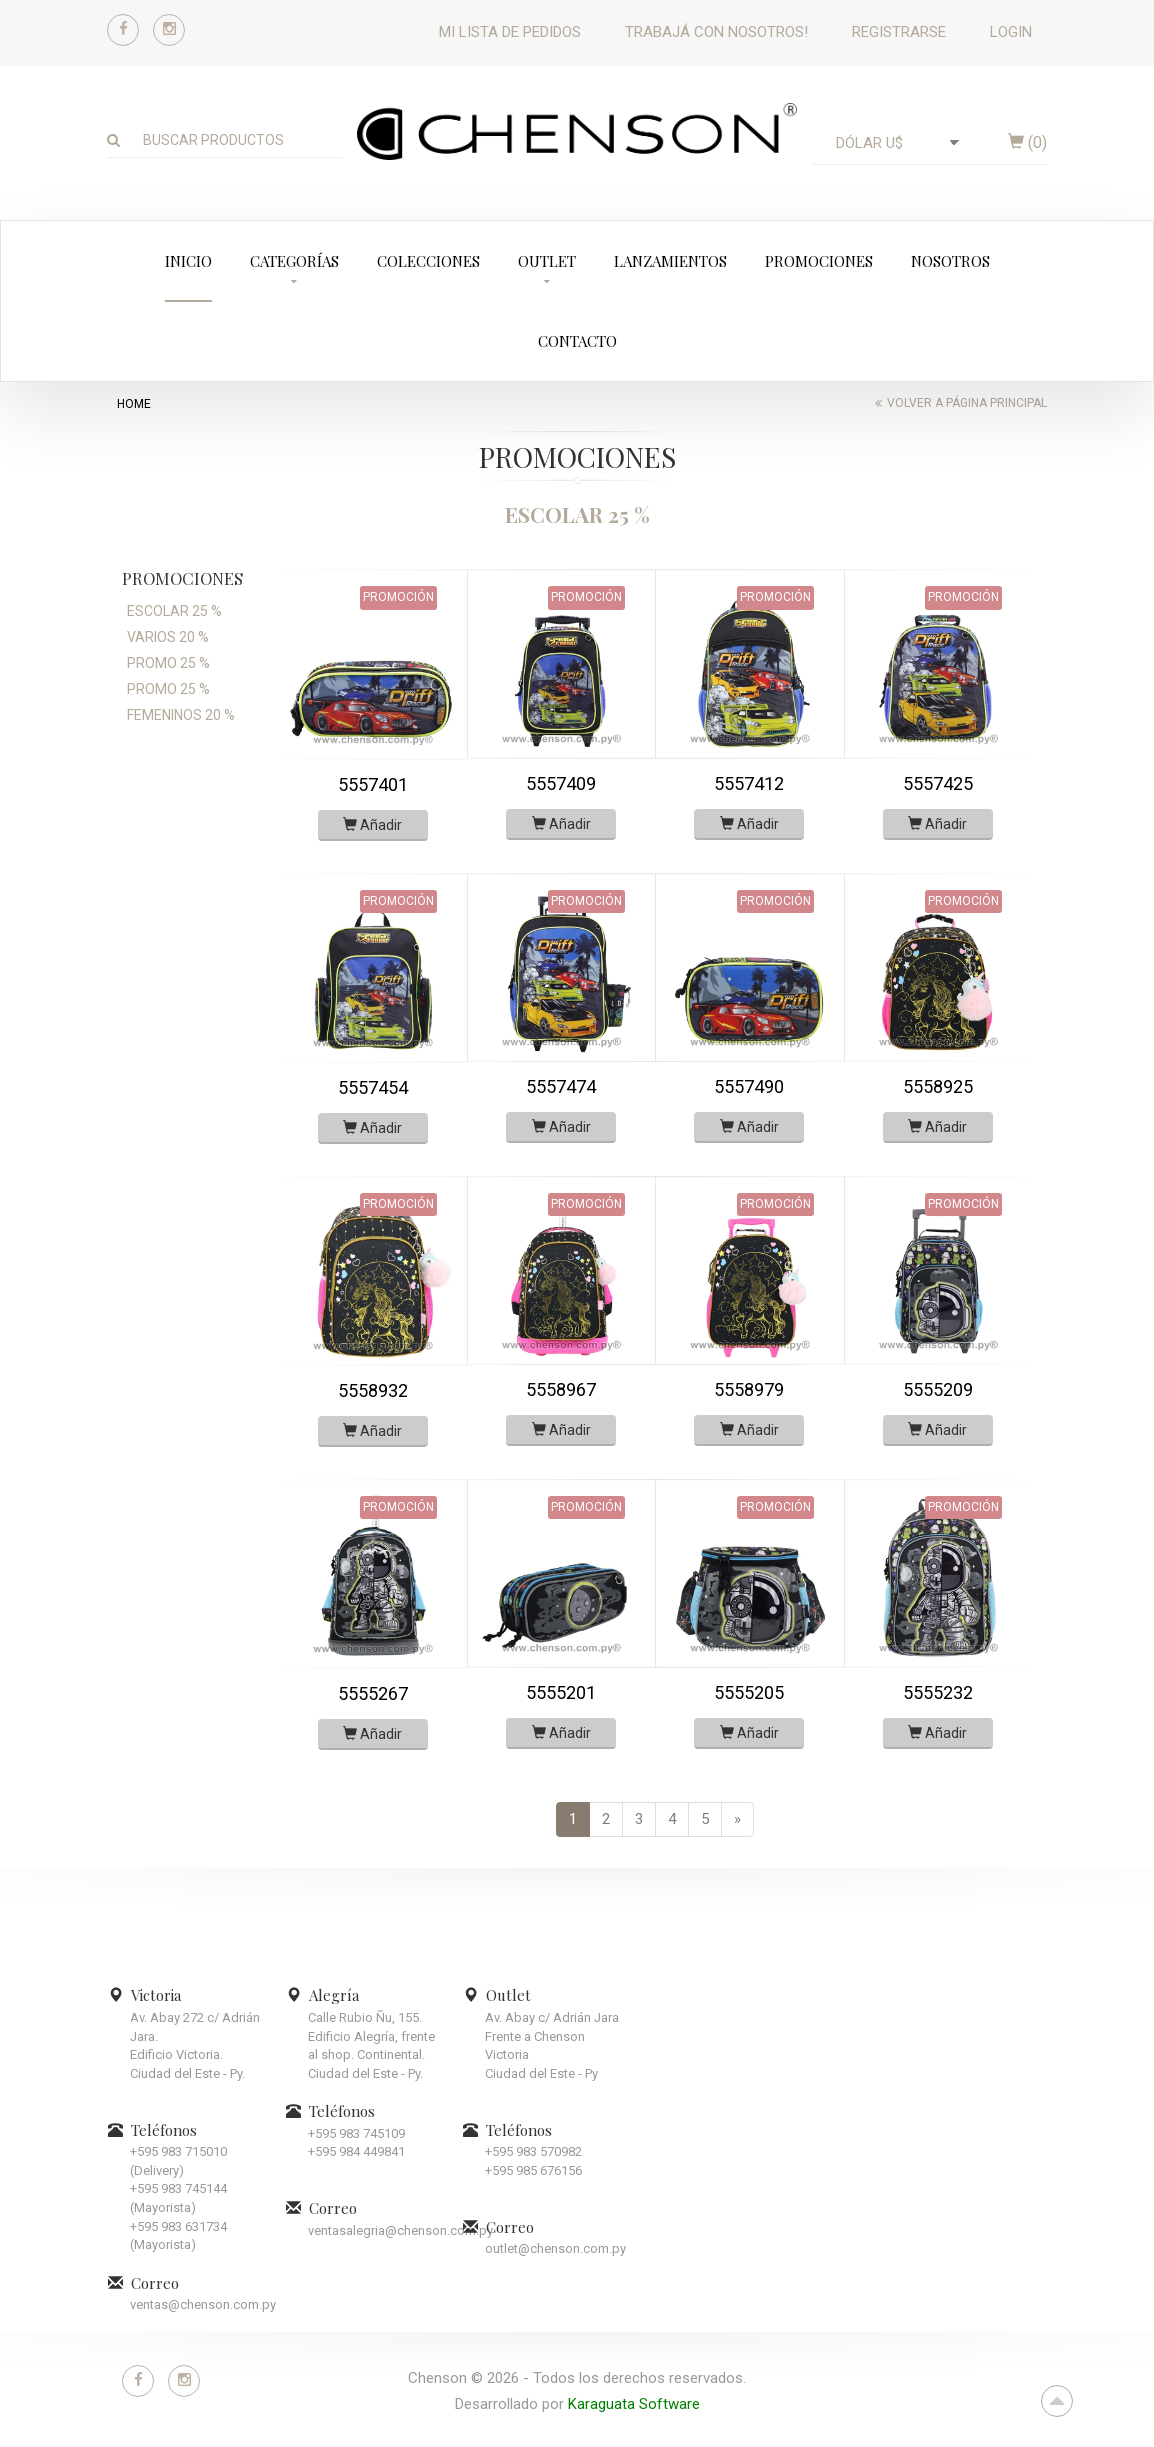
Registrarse (899, 32)
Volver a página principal (967, 403)
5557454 (373, 1087)
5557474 (561, 1086)
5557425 (938, 783)
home (134, 404)
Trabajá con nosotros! (716, 32)
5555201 (561, 1692)
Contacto (577, 341)
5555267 (373, 1693)
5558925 (938, 1086)
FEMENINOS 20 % (181, 715)
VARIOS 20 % (168, 637)
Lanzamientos (670, 261)
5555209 (938, 1389)
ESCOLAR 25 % (174, 611)
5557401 (373, 784)
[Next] (737, 1819)
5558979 (749, 1389)
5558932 (373, 1390)
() (1027, 142)
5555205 (749, 1692)
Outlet (547, 261)
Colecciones (428, 261)
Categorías (294, 261)
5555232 (938, 1692)
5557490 (749, 1086)
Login (1011, 32)
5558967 (561, 1389)
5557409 (561, 783)
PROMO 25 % (168, 663)
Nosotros (950, 261)
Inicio (188, 261)
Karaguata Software (634, 2404)
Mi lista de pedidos (510, 32)
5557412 (749, 783)
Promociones (819, 261)
